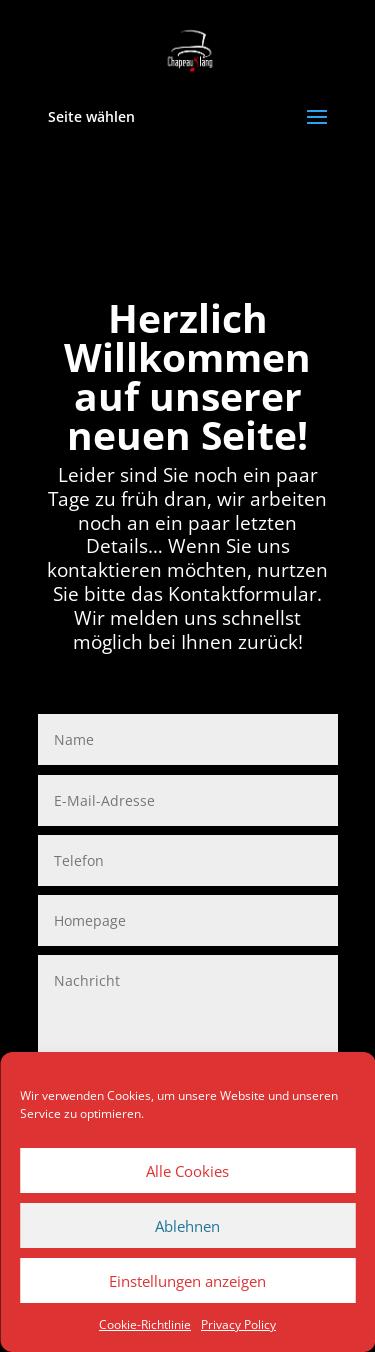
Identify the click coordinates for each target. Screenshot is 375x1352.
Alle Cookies (187, 1171)
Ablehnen (187, 1226)
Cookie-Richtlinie (145, 1324)
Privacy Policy (238, 1324)
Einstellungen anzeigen (187, 1281)
